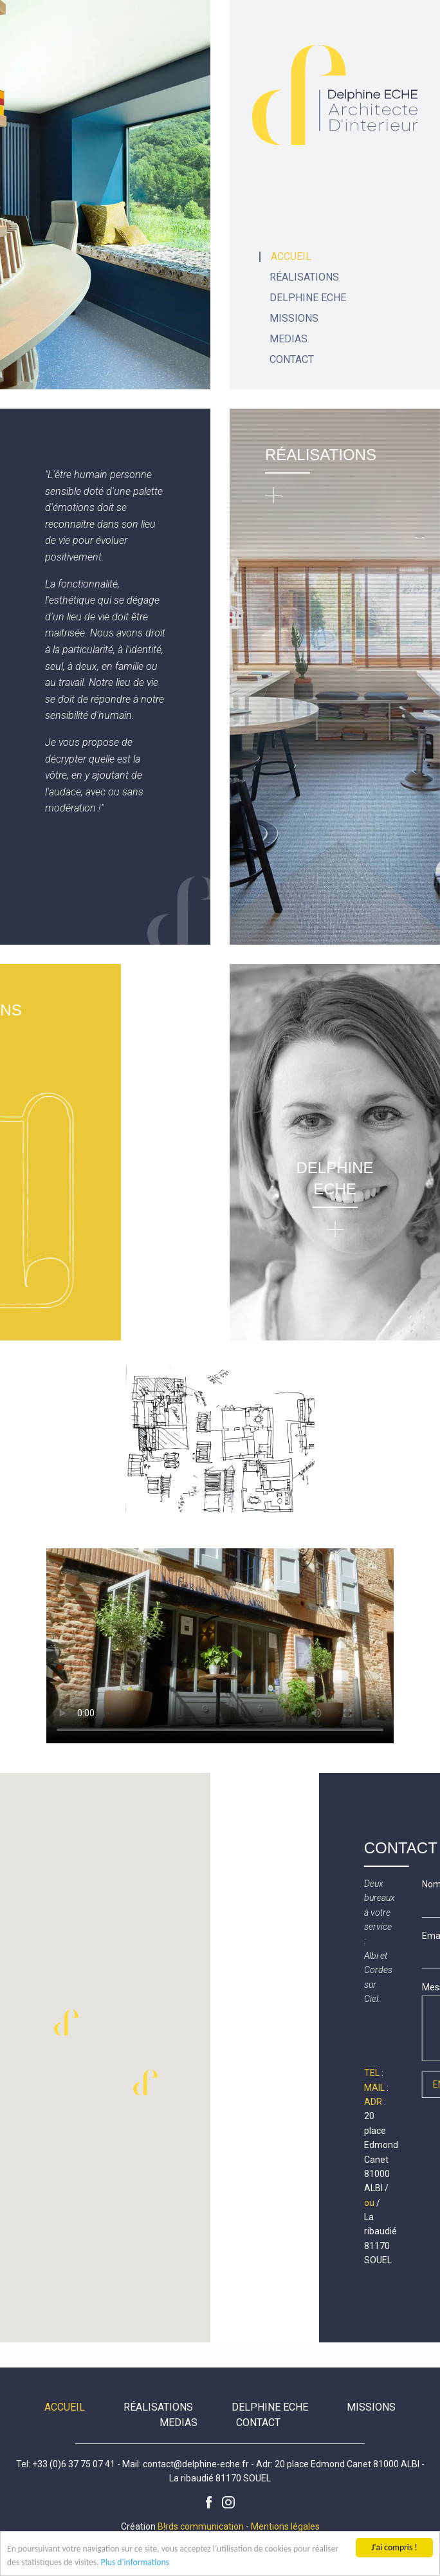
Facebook (209, 2502)
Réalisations (304, 277)
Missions (294, 318)
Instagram (228, 2502)
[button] (145, 2082)
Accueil (291, 257)
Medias (288, 339)
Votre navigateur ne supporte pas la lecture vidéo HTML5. (220, 1646)
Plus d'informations (135, 2562)
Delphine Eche (308, 298)
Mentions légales (285, 2526)
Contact (292, 360)
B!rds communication (201, 2526)
